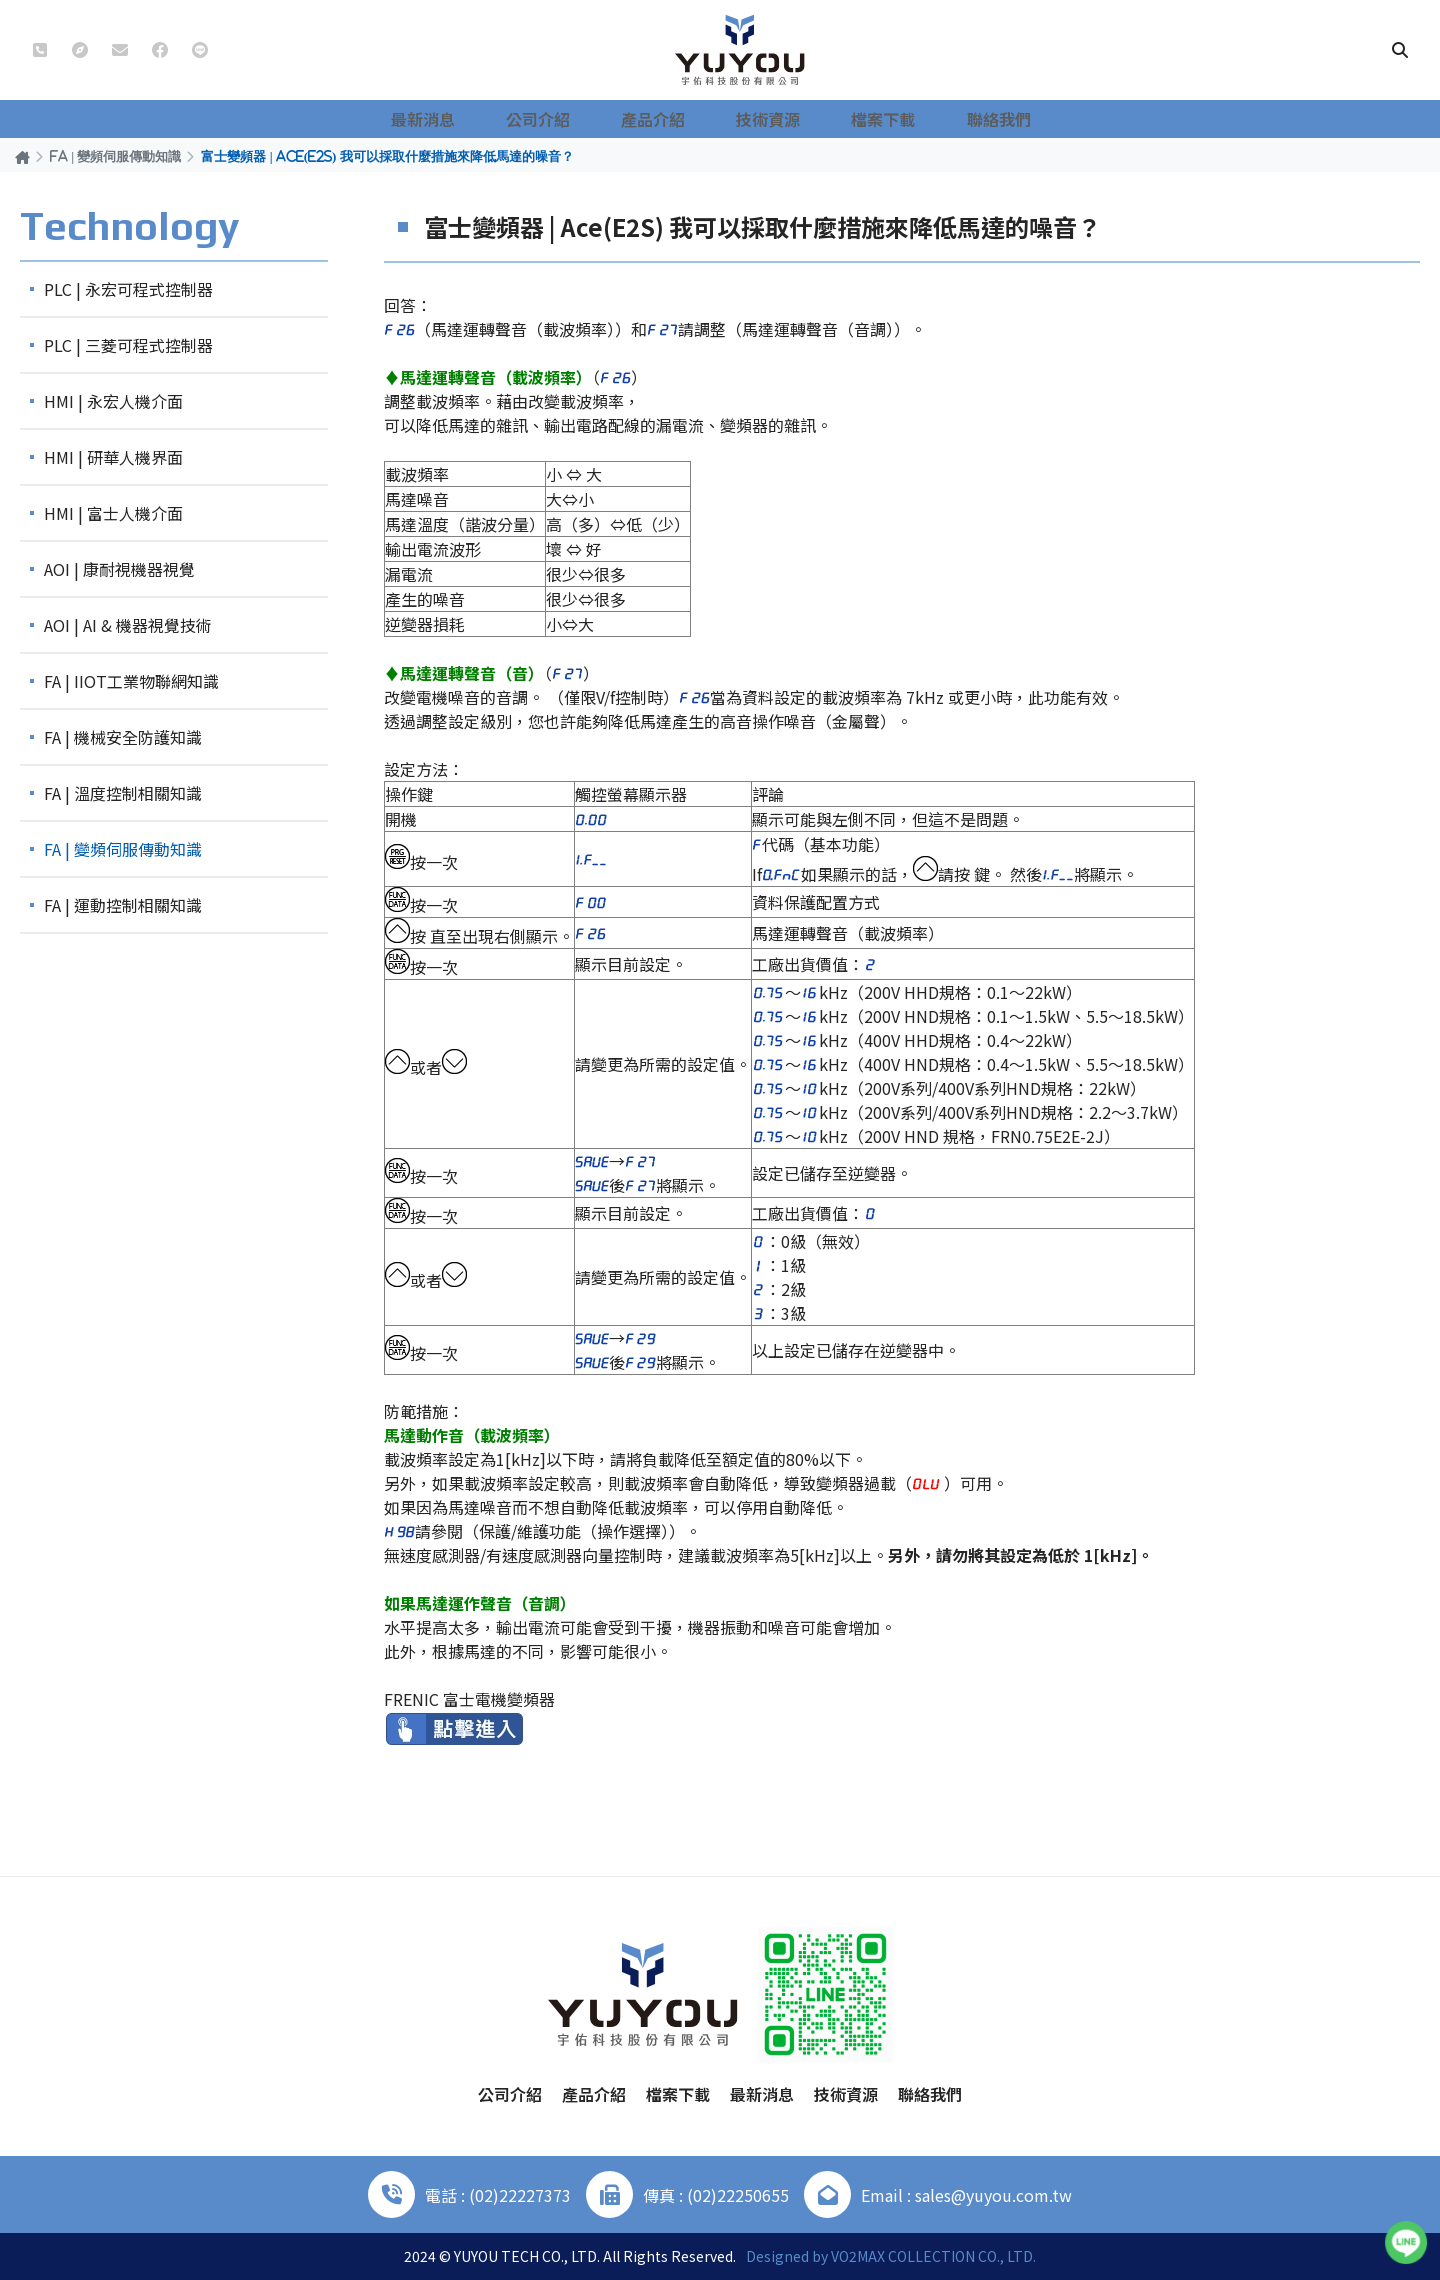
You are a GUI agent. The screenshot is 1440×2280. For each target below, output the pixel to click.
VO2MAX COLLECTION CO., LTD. (933, 2256)
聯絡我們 (980, 119)
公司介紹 (564, 119)
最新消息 (460, 119)
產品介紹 (668, 119)
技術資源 (772, 119)
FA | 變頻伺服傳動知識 (115, 156)
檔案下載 (876, 119)
